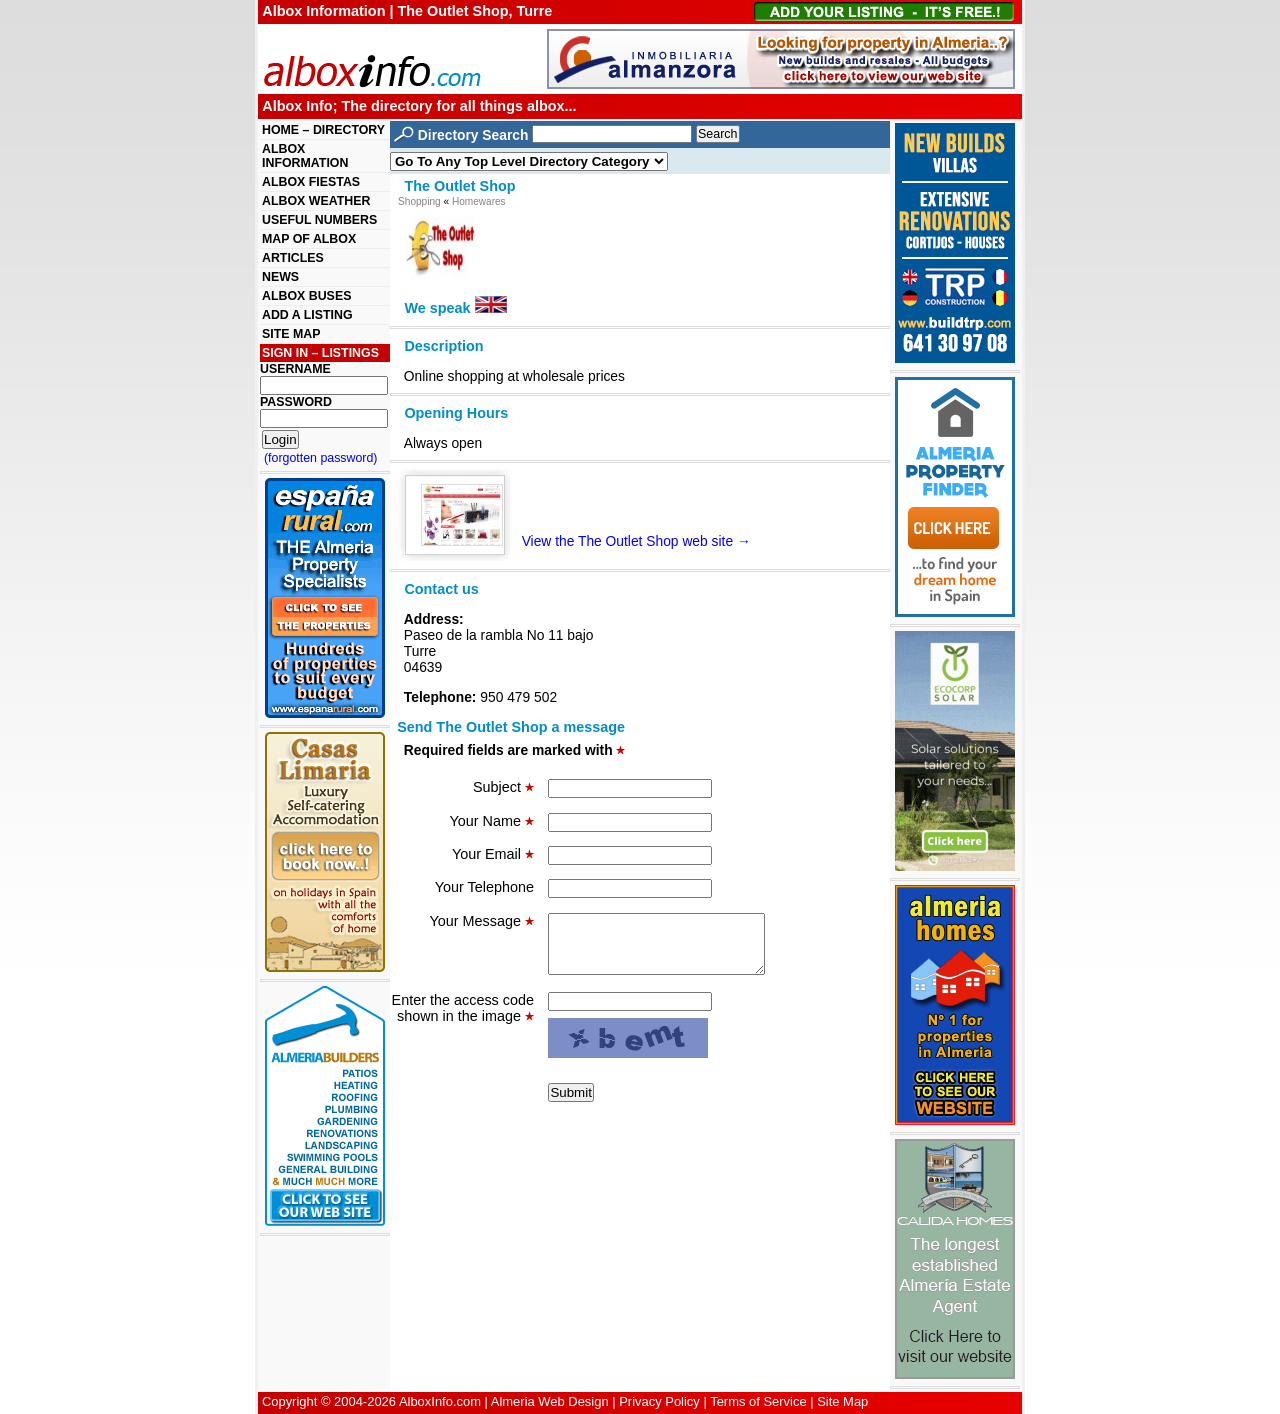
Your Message (482, 921)
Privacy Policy (659, 1401)
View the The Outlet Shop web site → (586, 541)
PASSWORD (296, 402)
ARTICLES (293, 258)
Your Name (492, 821)
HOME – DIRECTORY (323, 130)
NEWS (280, 277)
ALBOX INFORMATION (305, 156)
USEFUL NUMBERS (319, 220)
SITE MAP (291, 334)
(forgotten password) (321, 458)
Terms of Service (758, 1401)
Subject (503, 787)
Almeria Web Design (550, 1401)
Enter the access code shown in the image (463, 1020)
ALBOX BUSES (306, 296)
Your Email (493, 854)
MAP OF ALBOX (309, 239)
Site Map (842, 1401)
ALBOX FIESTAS (311, 182)
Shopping (419, 201)
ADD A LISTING (307, 315)
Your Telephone (484, 887)
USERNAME (295, 369)
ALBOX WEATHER (316, 201)
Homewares (479, 201)
